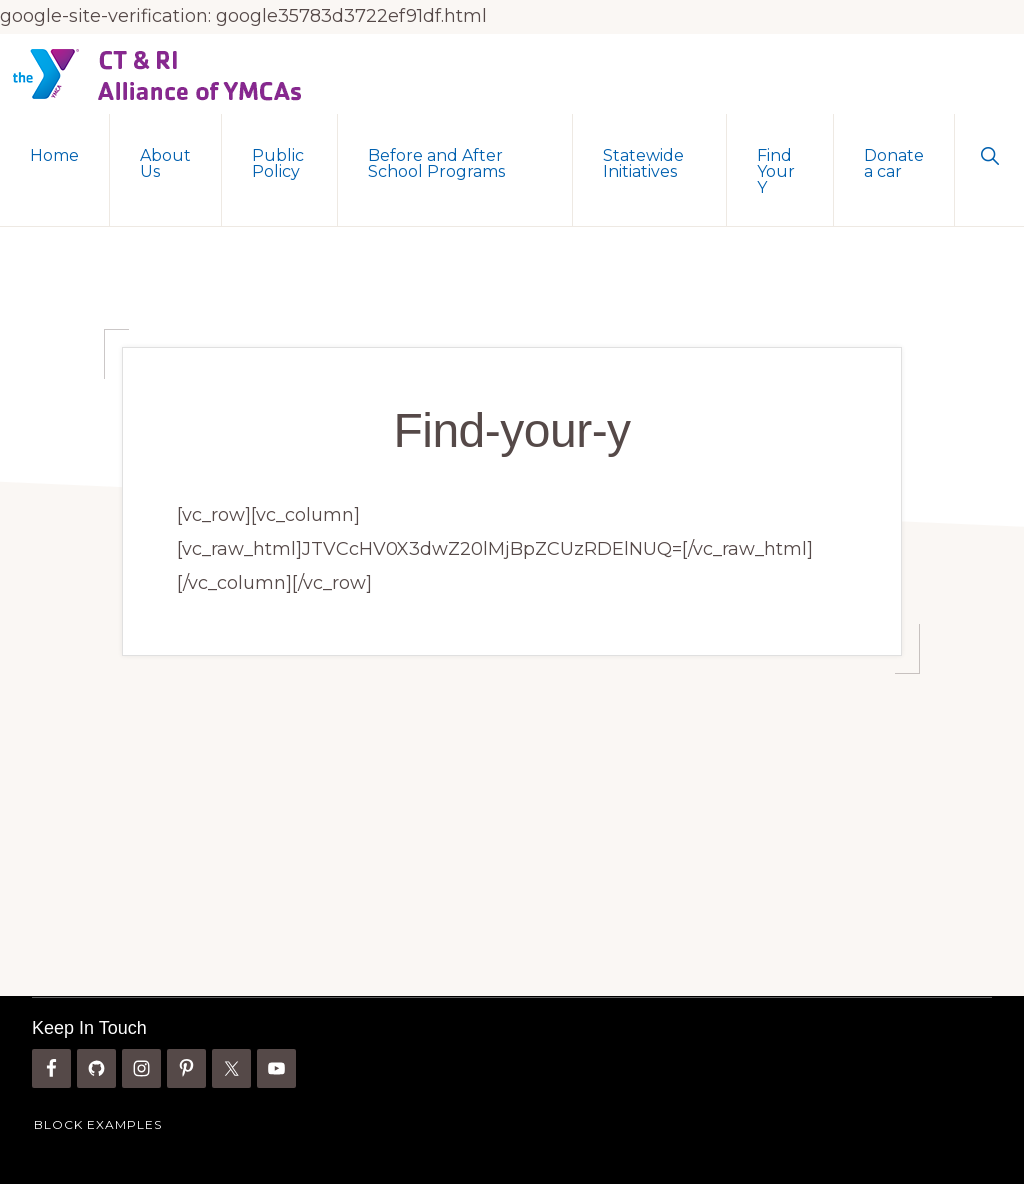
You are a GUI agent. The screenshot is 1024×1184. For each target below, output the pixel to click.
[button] (989, 154)
